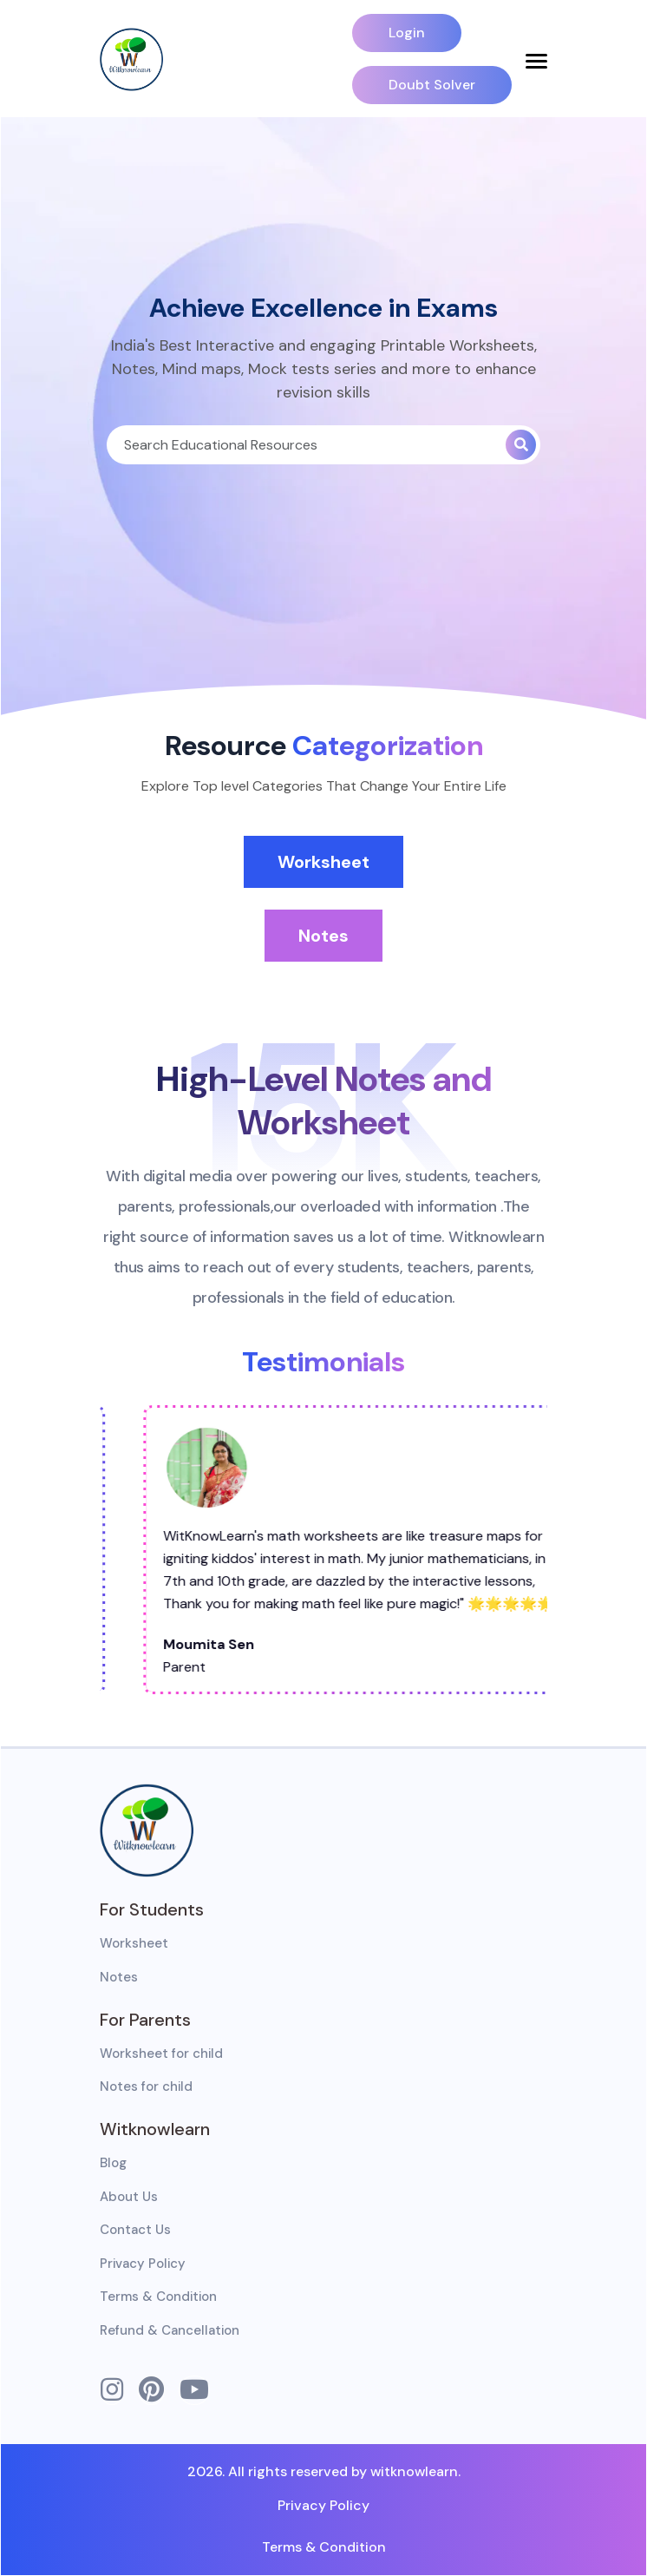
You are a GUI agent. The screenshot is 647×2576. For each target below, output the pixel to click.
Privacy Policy (143, 2263)
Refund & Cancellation (169, 2330)
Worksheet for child (161, 2053)
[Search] (306, 444)
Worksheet (323, 862)
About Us (129, 2196)
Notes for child (146, 2086)
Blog (113, 2163)
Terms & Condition (158, 2296)
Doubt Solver (432, 85)
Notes (323, 935)
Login (407, 32)
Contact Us (135, 2229)
